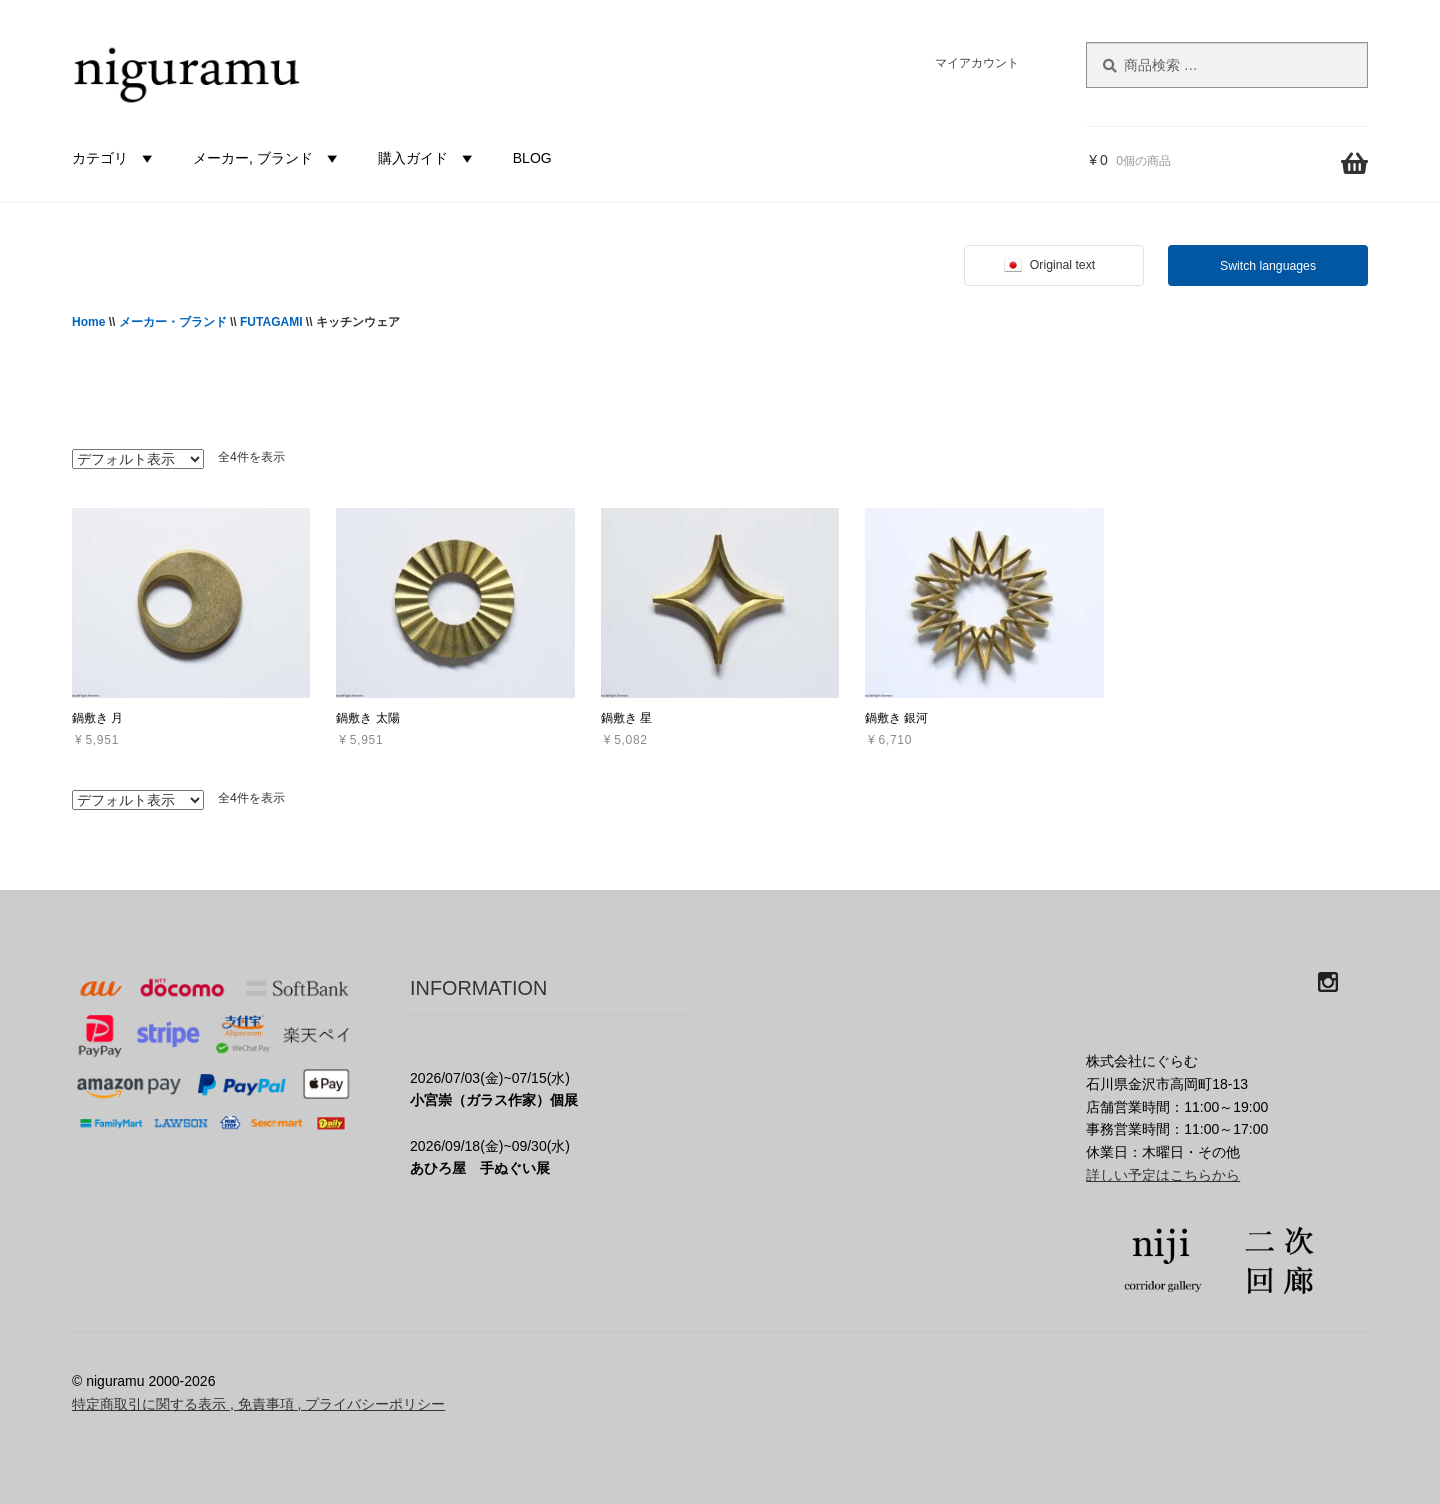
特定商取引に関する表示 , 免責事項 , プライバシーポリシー (258, 1404)
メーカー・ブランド (173, 322)
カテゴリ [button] (115, 158)
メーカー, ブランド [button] (268, 158)
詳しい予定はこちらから (1163, 1175)
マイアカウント (977, 63)
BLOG (532, 158)
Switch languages (1268, 266)
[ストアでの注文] (138, 459)
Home (88, 322)
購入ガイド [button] (428, 158)
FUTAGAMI (271, 322)
